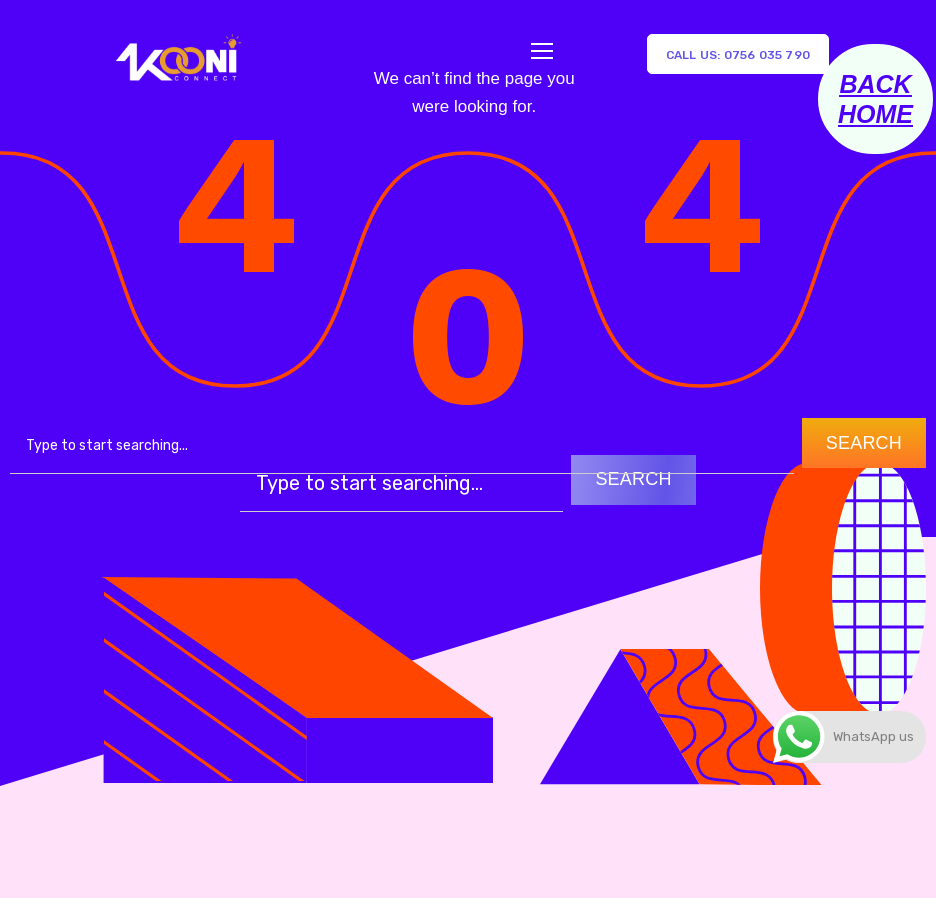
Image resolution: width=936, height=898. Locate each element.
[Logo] (177, 54)
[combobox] (402, 446)
